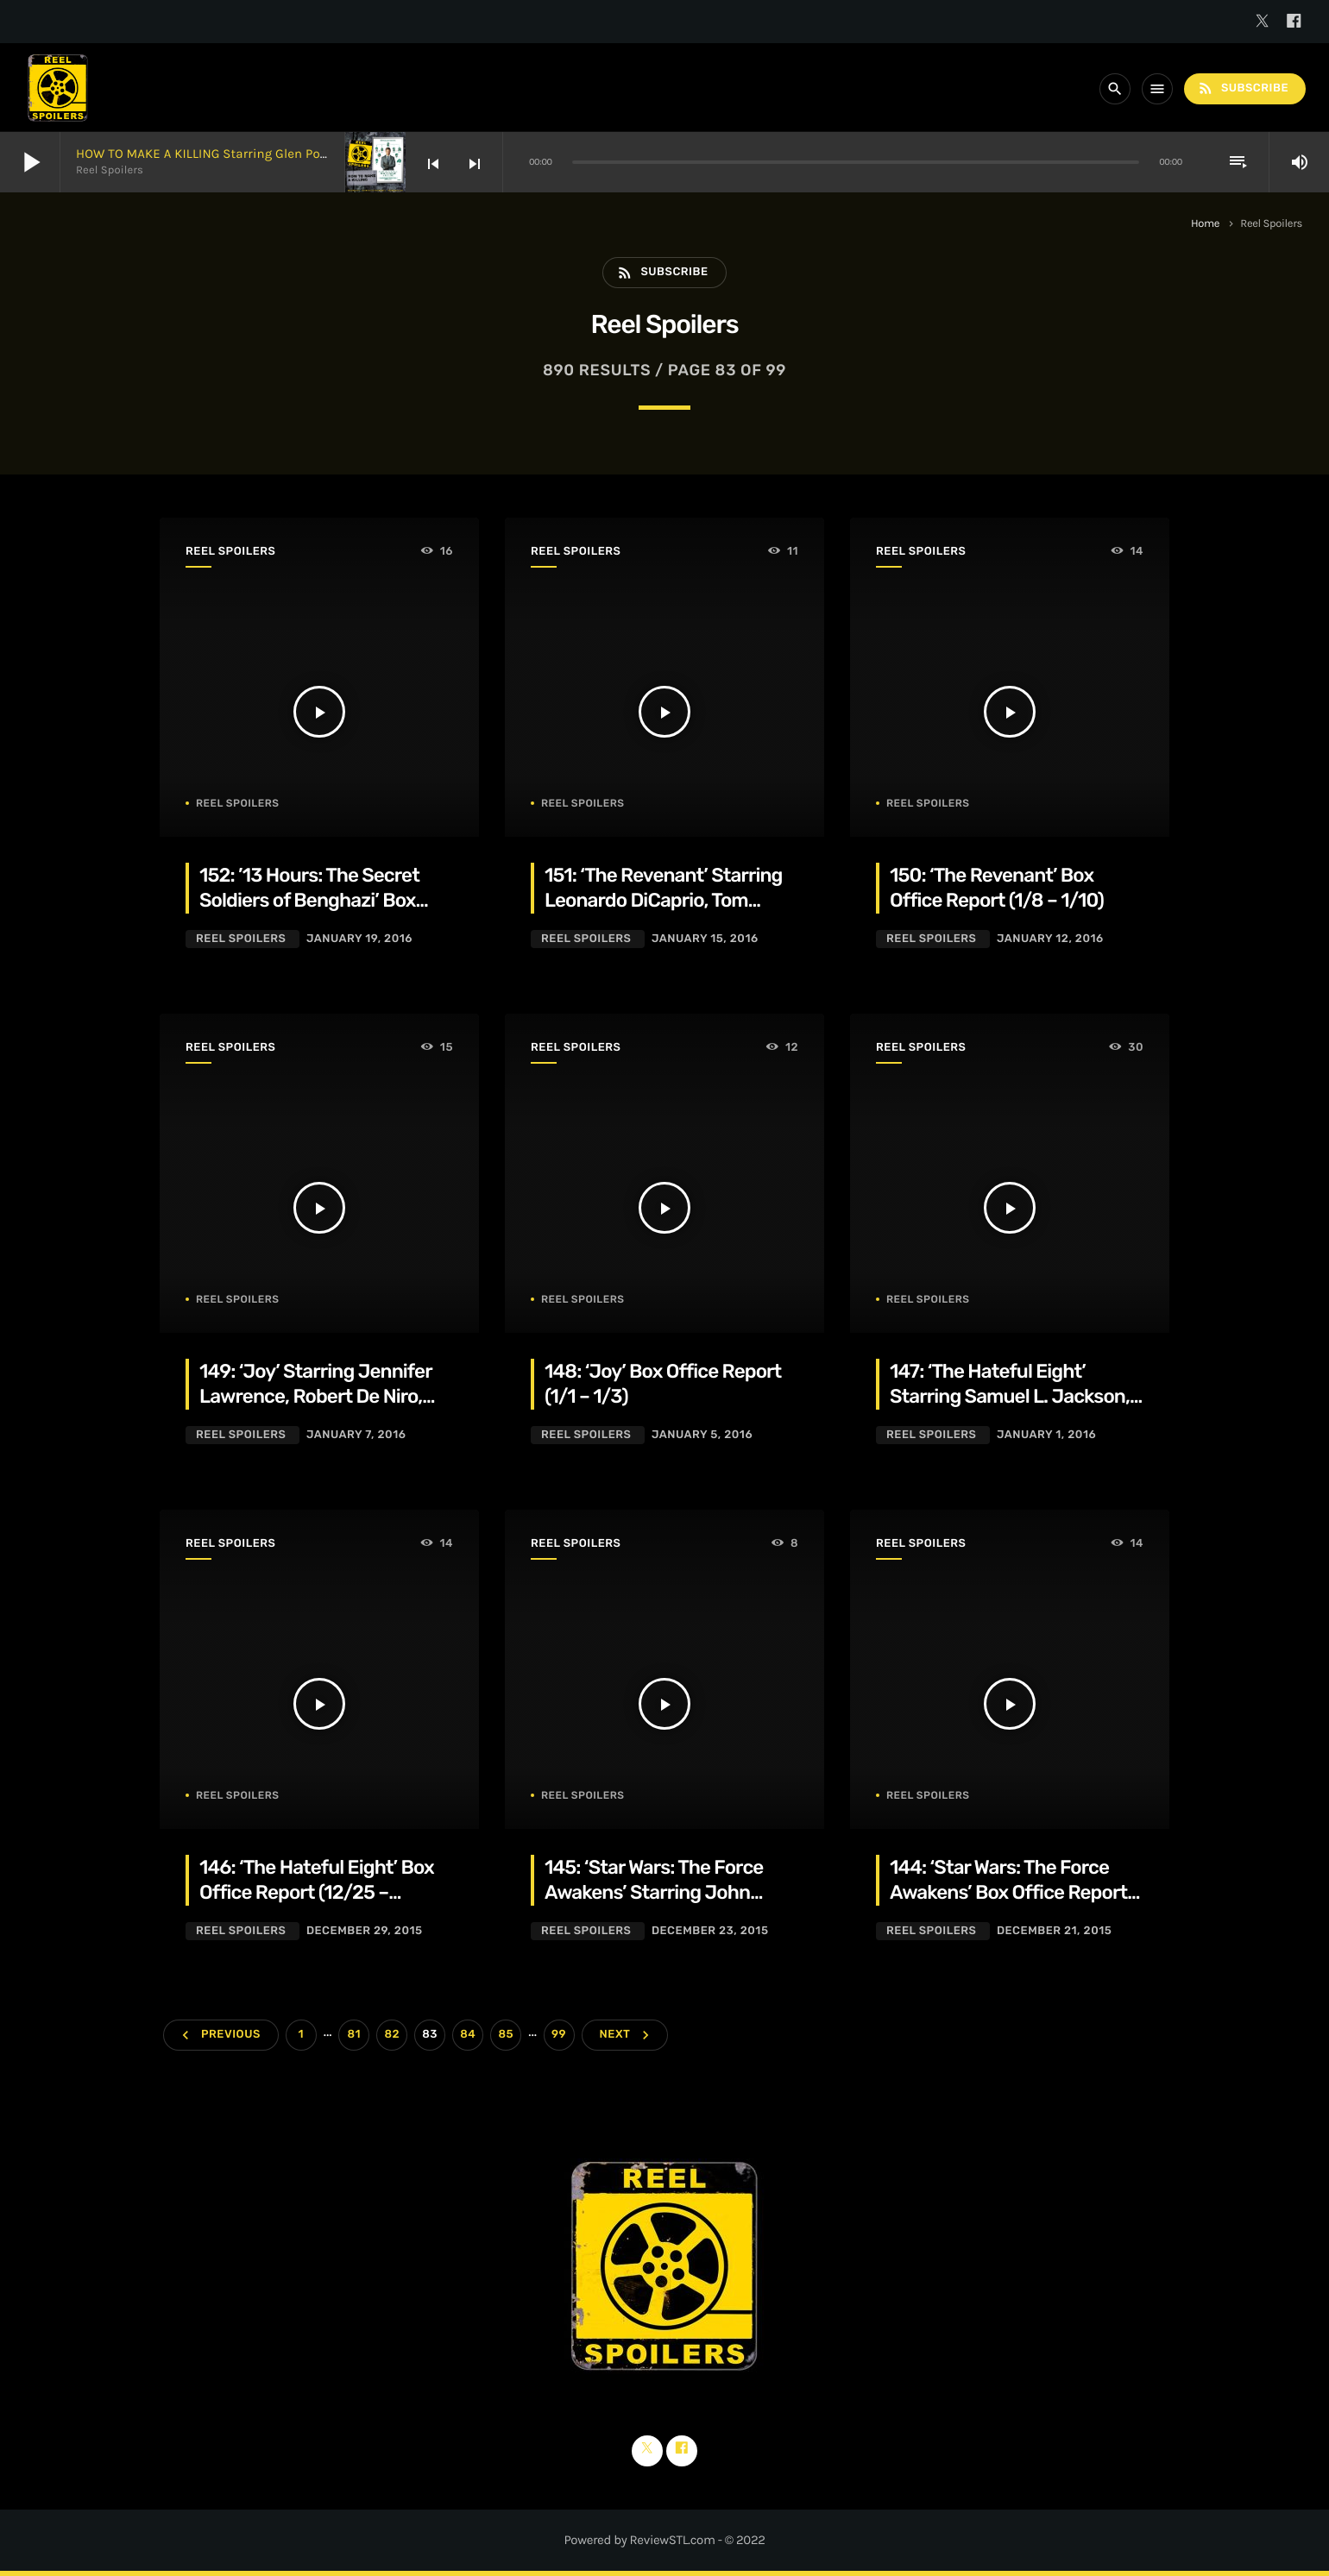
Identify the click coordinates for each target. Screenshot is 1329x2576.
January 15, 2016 (705, 939)
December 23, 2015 (710, 1931)
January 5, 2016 (702, 1435)
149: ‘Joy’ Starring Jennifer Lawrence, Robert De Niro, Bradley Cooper (315, 1397)
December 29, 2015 (364, 1931)
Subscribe (1242, 88)
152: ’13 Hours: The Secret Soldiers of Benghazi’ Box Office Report (309, 901)
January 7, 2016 (356, 1435)
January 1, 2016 (1046, 1435)
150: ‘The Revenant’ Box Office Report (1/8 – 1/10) (997, 888)
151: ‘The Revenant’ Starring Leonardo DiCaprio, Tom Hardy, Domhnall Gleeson (664, 901)
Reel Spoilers (230, 551)
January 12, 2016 (1050, 939)
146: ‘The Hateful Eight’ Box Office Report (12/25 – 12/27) (316, 1893)
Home (1205, 223)
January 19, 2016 (359, 939)
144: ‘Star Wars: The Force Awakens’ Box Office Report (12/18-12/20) (1008, 1893)
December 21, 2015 (1054, 1931)
